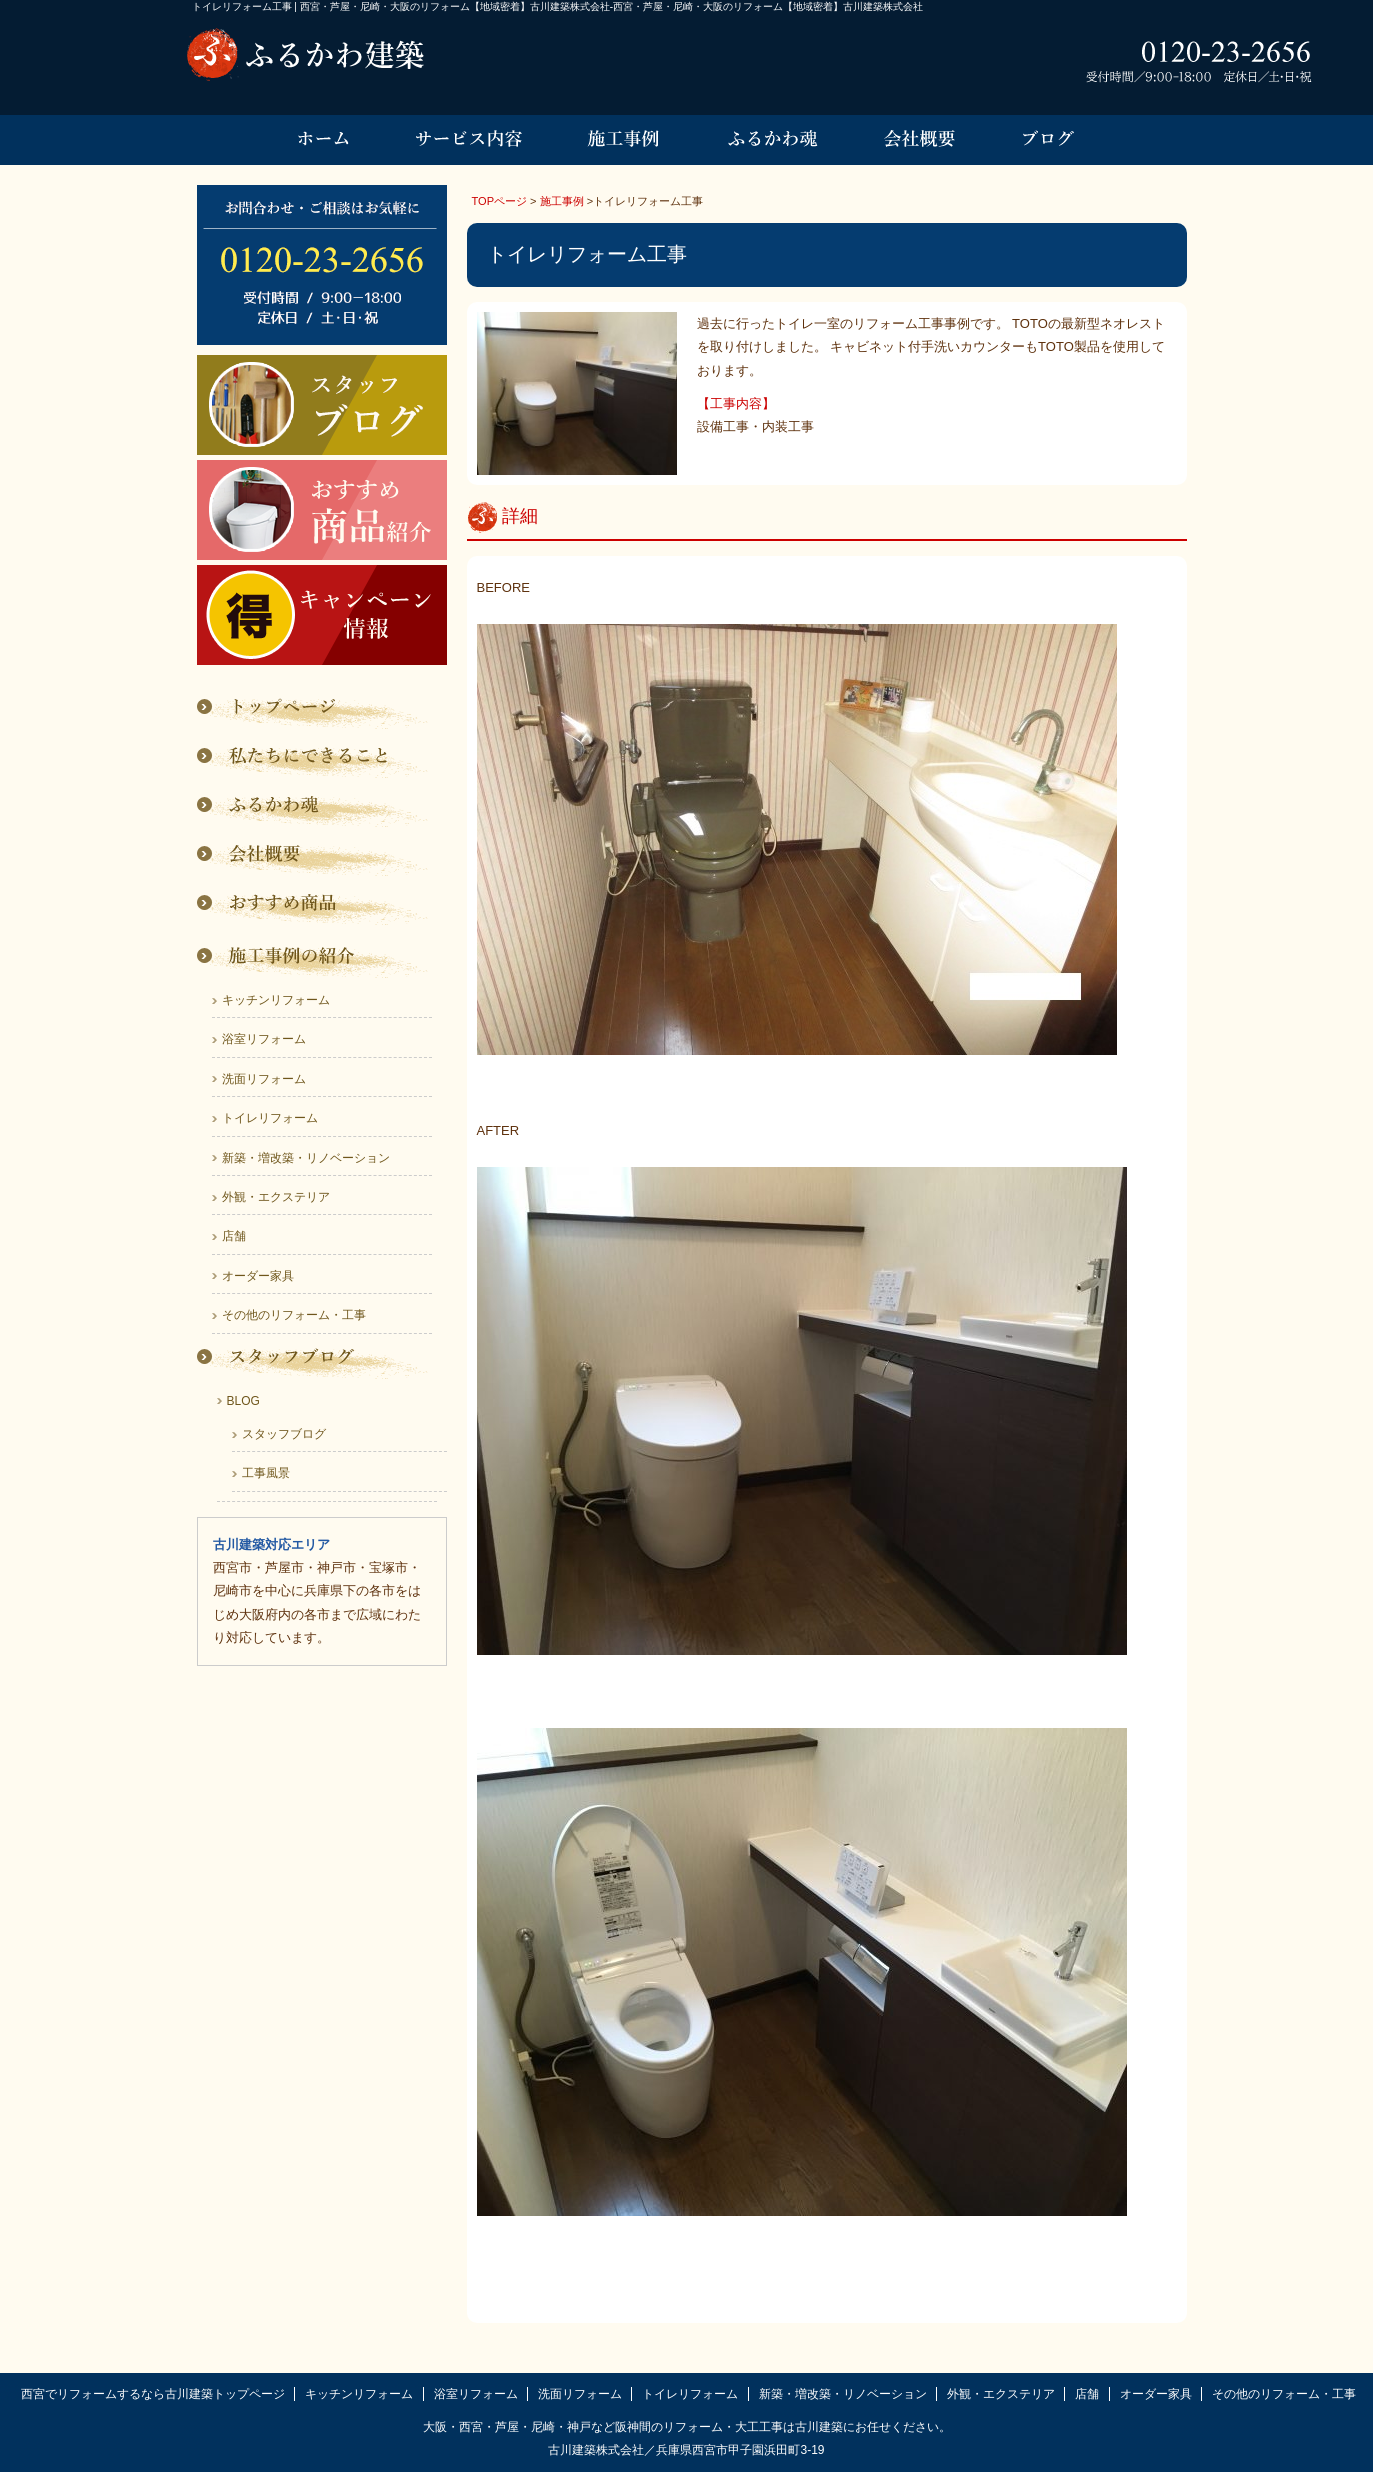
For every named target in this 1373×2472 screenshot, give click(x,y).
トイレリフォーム (270, 1118)
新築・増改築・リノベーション (306, 1158)
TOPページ (500, 201)
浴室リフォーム (264, 1039)
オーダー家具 (258, 1276)
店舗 (234, 1236)
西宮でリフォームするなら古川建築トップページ (153, 2394)
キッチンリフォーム (276, 1000)
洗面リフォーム (264, 1079)
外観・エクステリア (276, 1197)
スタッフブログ (284, 1434)
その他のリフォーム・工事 (294, 1315)
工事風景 (266, 1473)
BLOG (243, 1401)
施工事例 (562, 201)
